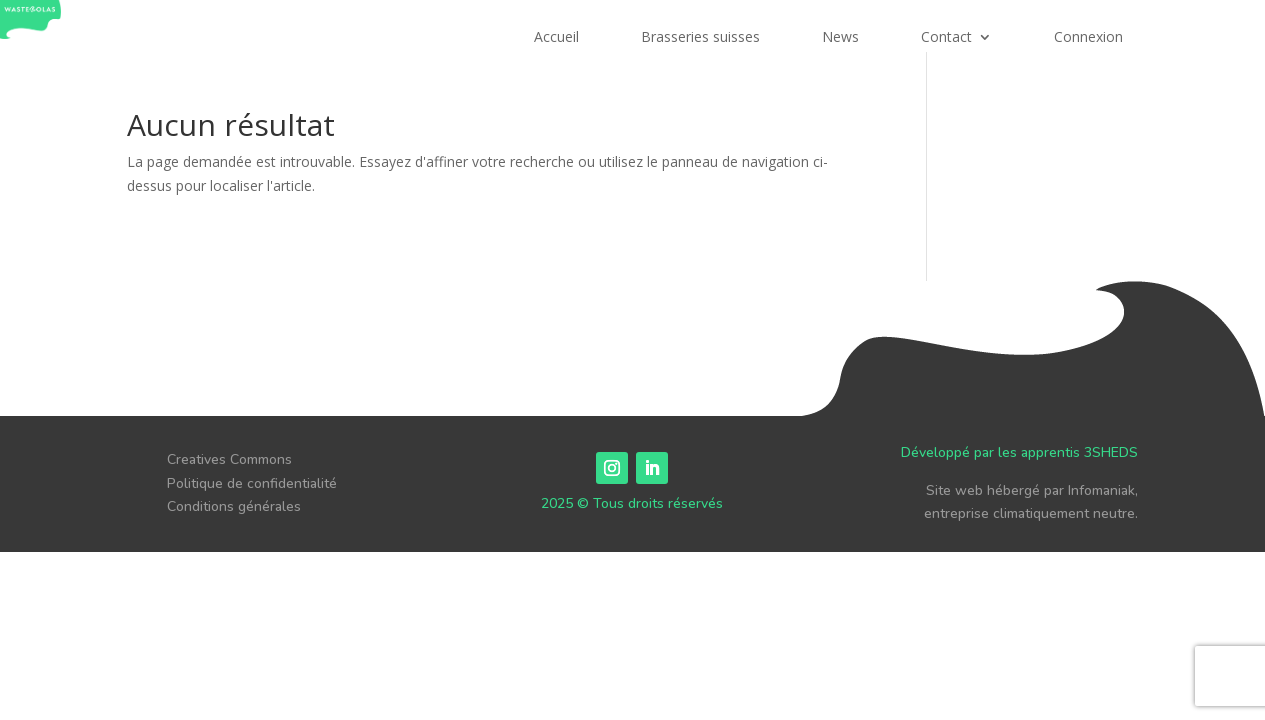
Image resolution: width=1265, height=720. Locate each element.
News (840, 38)
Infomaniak (1101, 490)
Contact (946, 38)
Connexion (1088, 38)
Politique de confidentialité (252, 483)
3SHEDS (1111, 452)
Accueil (556, 38)
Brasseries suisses (700, 38)
